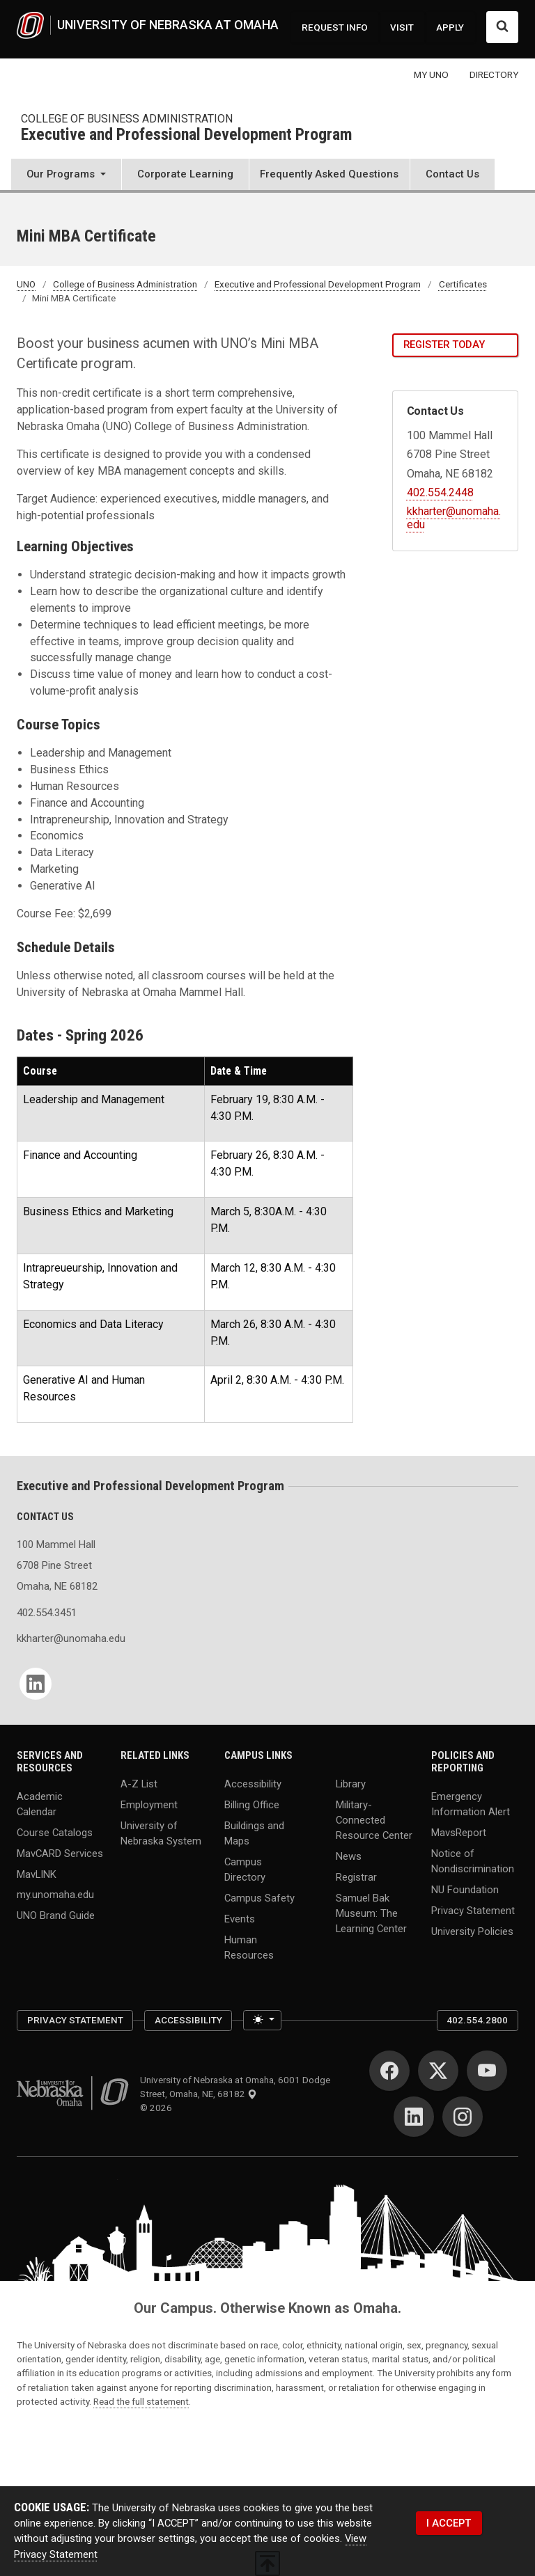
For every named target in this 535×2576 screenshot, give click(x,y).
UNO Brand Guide (56, 1915)
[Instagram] (462, 2116)
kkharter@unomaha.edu (60, 1638)
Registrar (356, 1877)
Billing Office (251, 1804)
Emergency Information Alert (470, 1803)
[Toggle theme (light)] (262, 2020)
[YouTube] (487, 2070)
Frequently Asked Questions (329, 174)
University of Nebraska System (161, 1833)
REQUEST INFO (335, 27)
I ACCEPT (448, 2523)
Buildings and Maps (254, 1833)
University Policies (472, 1931)
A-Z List (139, 1783)
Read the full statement (141, 2401)
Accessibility (252, 1783)
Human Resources (249, 1947)
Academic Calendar (40, 1803)
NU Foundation (465, 1889)
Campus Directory (244, 1869)
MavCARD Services (60, 1853)
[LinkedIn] (36, 1684)
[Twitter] (438, 2070)
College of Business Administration (127, 118)
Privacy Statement (473, 1910)
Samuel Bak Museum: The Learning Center (371, 1912)
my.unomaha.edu (55, 1894)
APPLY (450, 27)
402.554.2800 (477, 2019)
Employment (149, 1804)
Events (239, 1918)
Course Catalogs (55, 1832)
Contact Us (452, 174)
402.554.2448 (440, 492)
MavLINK (36, 1873)
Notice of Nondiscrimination (472, 1860)
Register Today (444, 344)
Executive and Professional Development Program (186, 135)
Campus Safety (259, 1897)
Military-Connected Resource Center (374, 1819)
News (349, 1856)
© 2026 (158, 2107)
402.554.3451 (47, 1612)
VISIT (402, 27)
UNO (26, 284)
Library (351, 1783)
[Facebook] (389, 2070)
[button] (66, 176)
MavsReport (458, 1832)
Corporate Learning (185, 174)
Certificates (463, 284)
